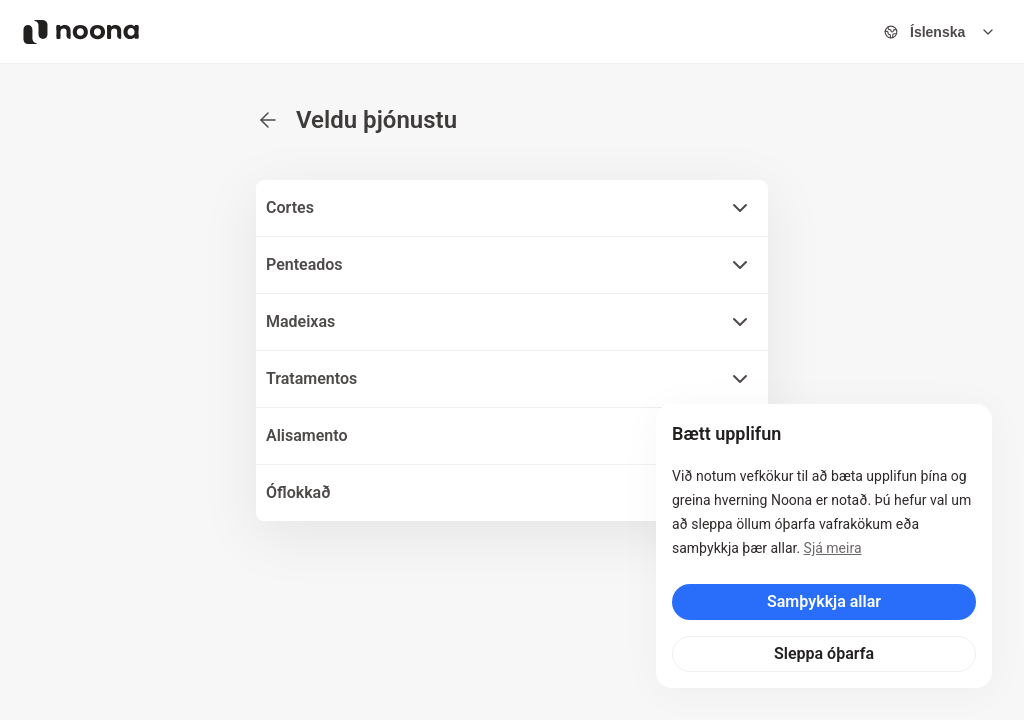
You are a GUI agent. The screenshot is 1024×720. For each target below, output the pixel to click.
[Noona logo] (81, 32)
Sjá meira (833, 548)
